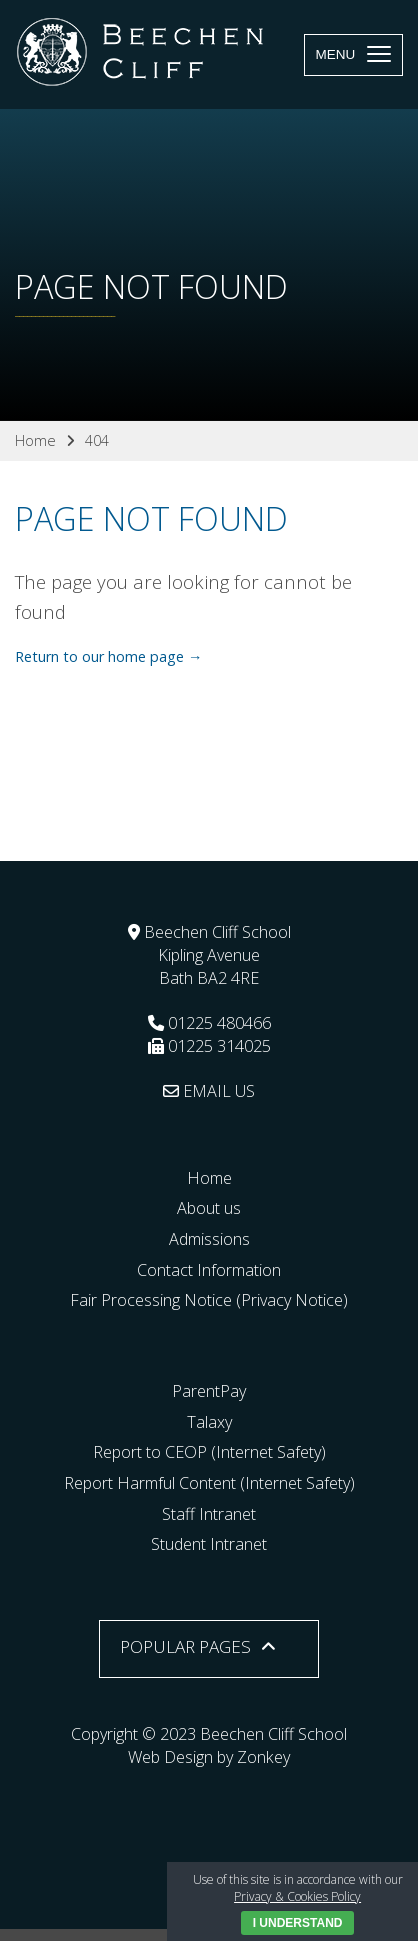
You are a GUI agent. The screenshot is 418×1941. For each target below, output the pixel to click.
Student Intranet (209, 1544)
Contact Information (209, 1270)
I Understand (298, 1923)
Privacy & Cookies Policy (297, 1896)
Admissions (209, 1239)
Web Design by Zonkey (209, 1757)
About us (209, 1208)
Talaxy (209, 1422)
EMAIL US (209, 1091)
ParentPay (209, 1391)
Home (209, 1178)
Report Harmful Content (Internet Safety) (209, 1483)
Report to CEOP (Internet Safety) (209, 1452)
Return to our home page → (108, 656)
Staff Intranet (209, 1514)
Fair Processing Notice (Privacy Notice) (209, 1300)
